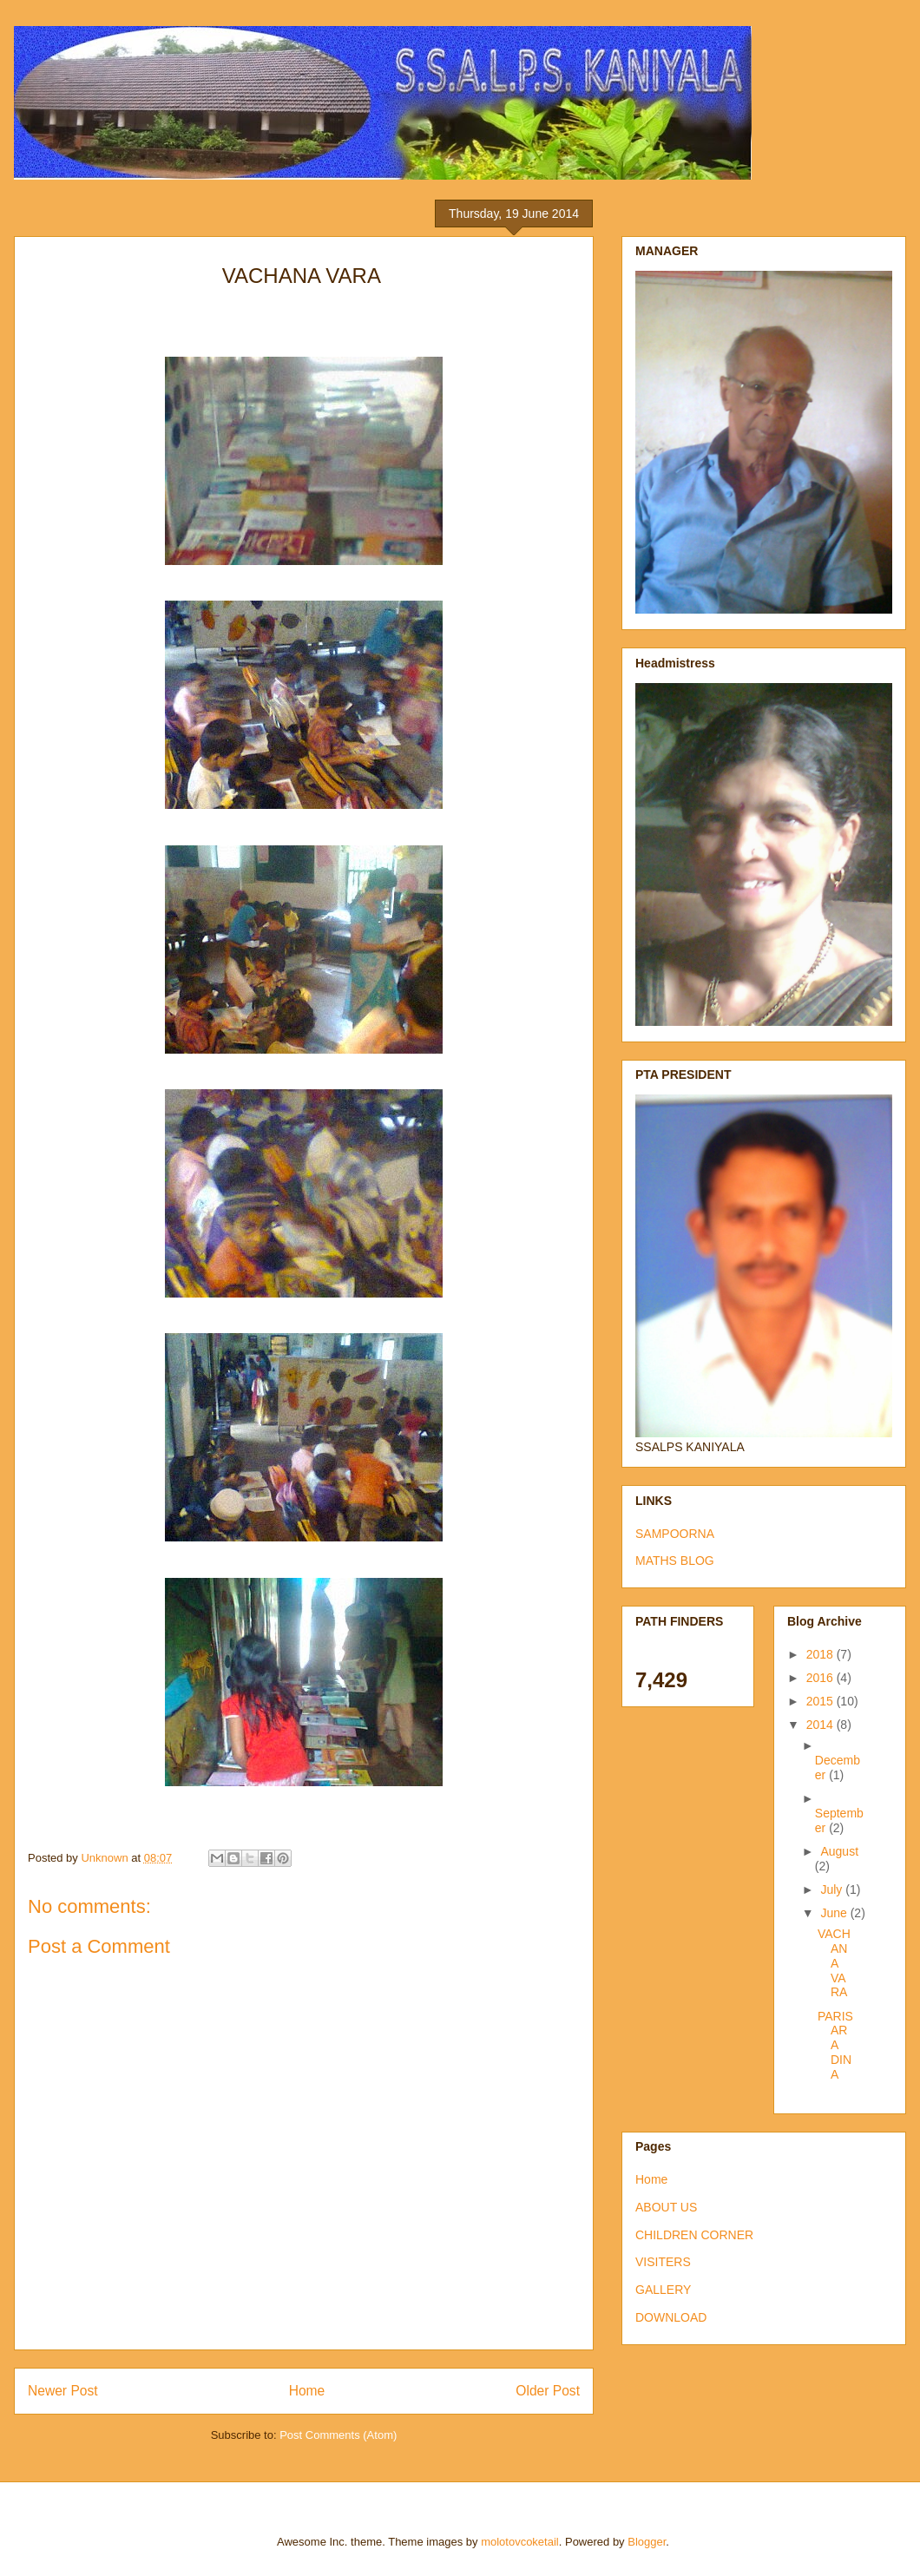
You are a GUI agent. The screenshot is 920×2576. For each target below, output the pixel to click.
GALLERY (663, 2290)
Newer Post (63, 2390)
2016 (821, 1678)
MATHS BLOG (674, 1560)
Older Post (548, 2390)
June (835, 1913)
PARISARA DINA (835, 2045)
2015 (821, 1701)
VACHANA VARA (834, 1963)
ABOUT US (666, 2207)
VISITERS (663, 2262)
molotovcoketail (520, 2541)
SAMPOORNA (674, 1534)
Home (307, 2390)
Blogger (647, 2541)
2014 (821, 1725)
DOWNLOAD (670, 2317)
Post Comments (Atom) (338, 2434)
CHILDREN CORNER (694, 2235)
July (832, 1889)
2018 (821, 1654)
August (839, 1851)
